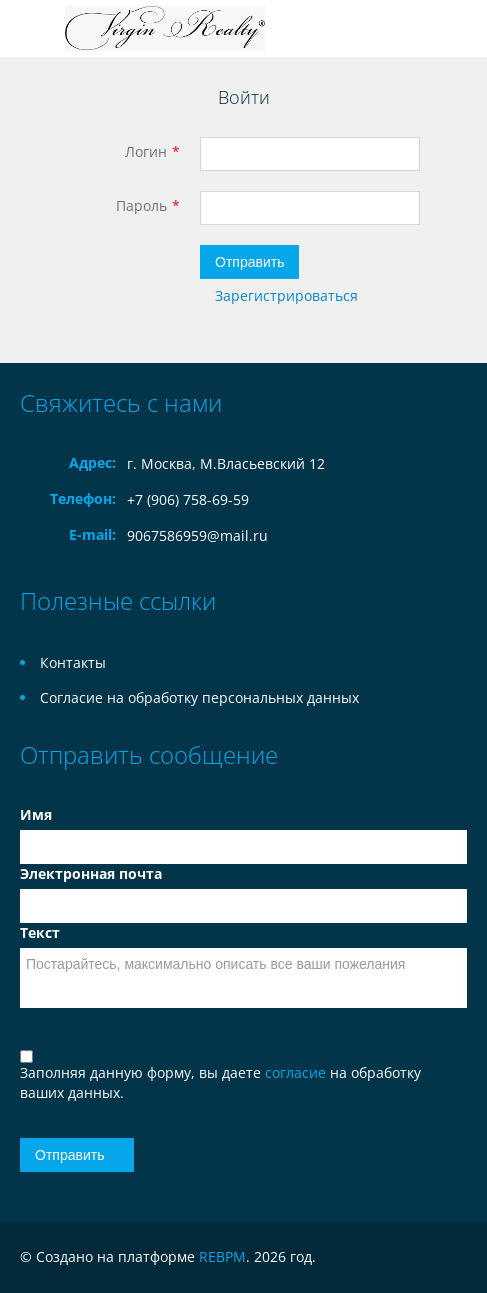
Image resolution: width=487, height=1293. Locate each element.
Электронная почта (91, 873)
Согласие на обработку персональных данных (199, 697)
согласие (297, 1072)
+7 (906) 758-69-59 (188, 499)
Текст (40, 932)
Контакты (73, 662)
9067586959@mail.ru (197, 535)
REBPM (222, 1256)
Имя (36, 814)
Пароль (141, 205)
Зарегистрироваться (286, 295)
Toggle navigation (37, 28)
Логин (146, 151)
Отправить (249, 262)
